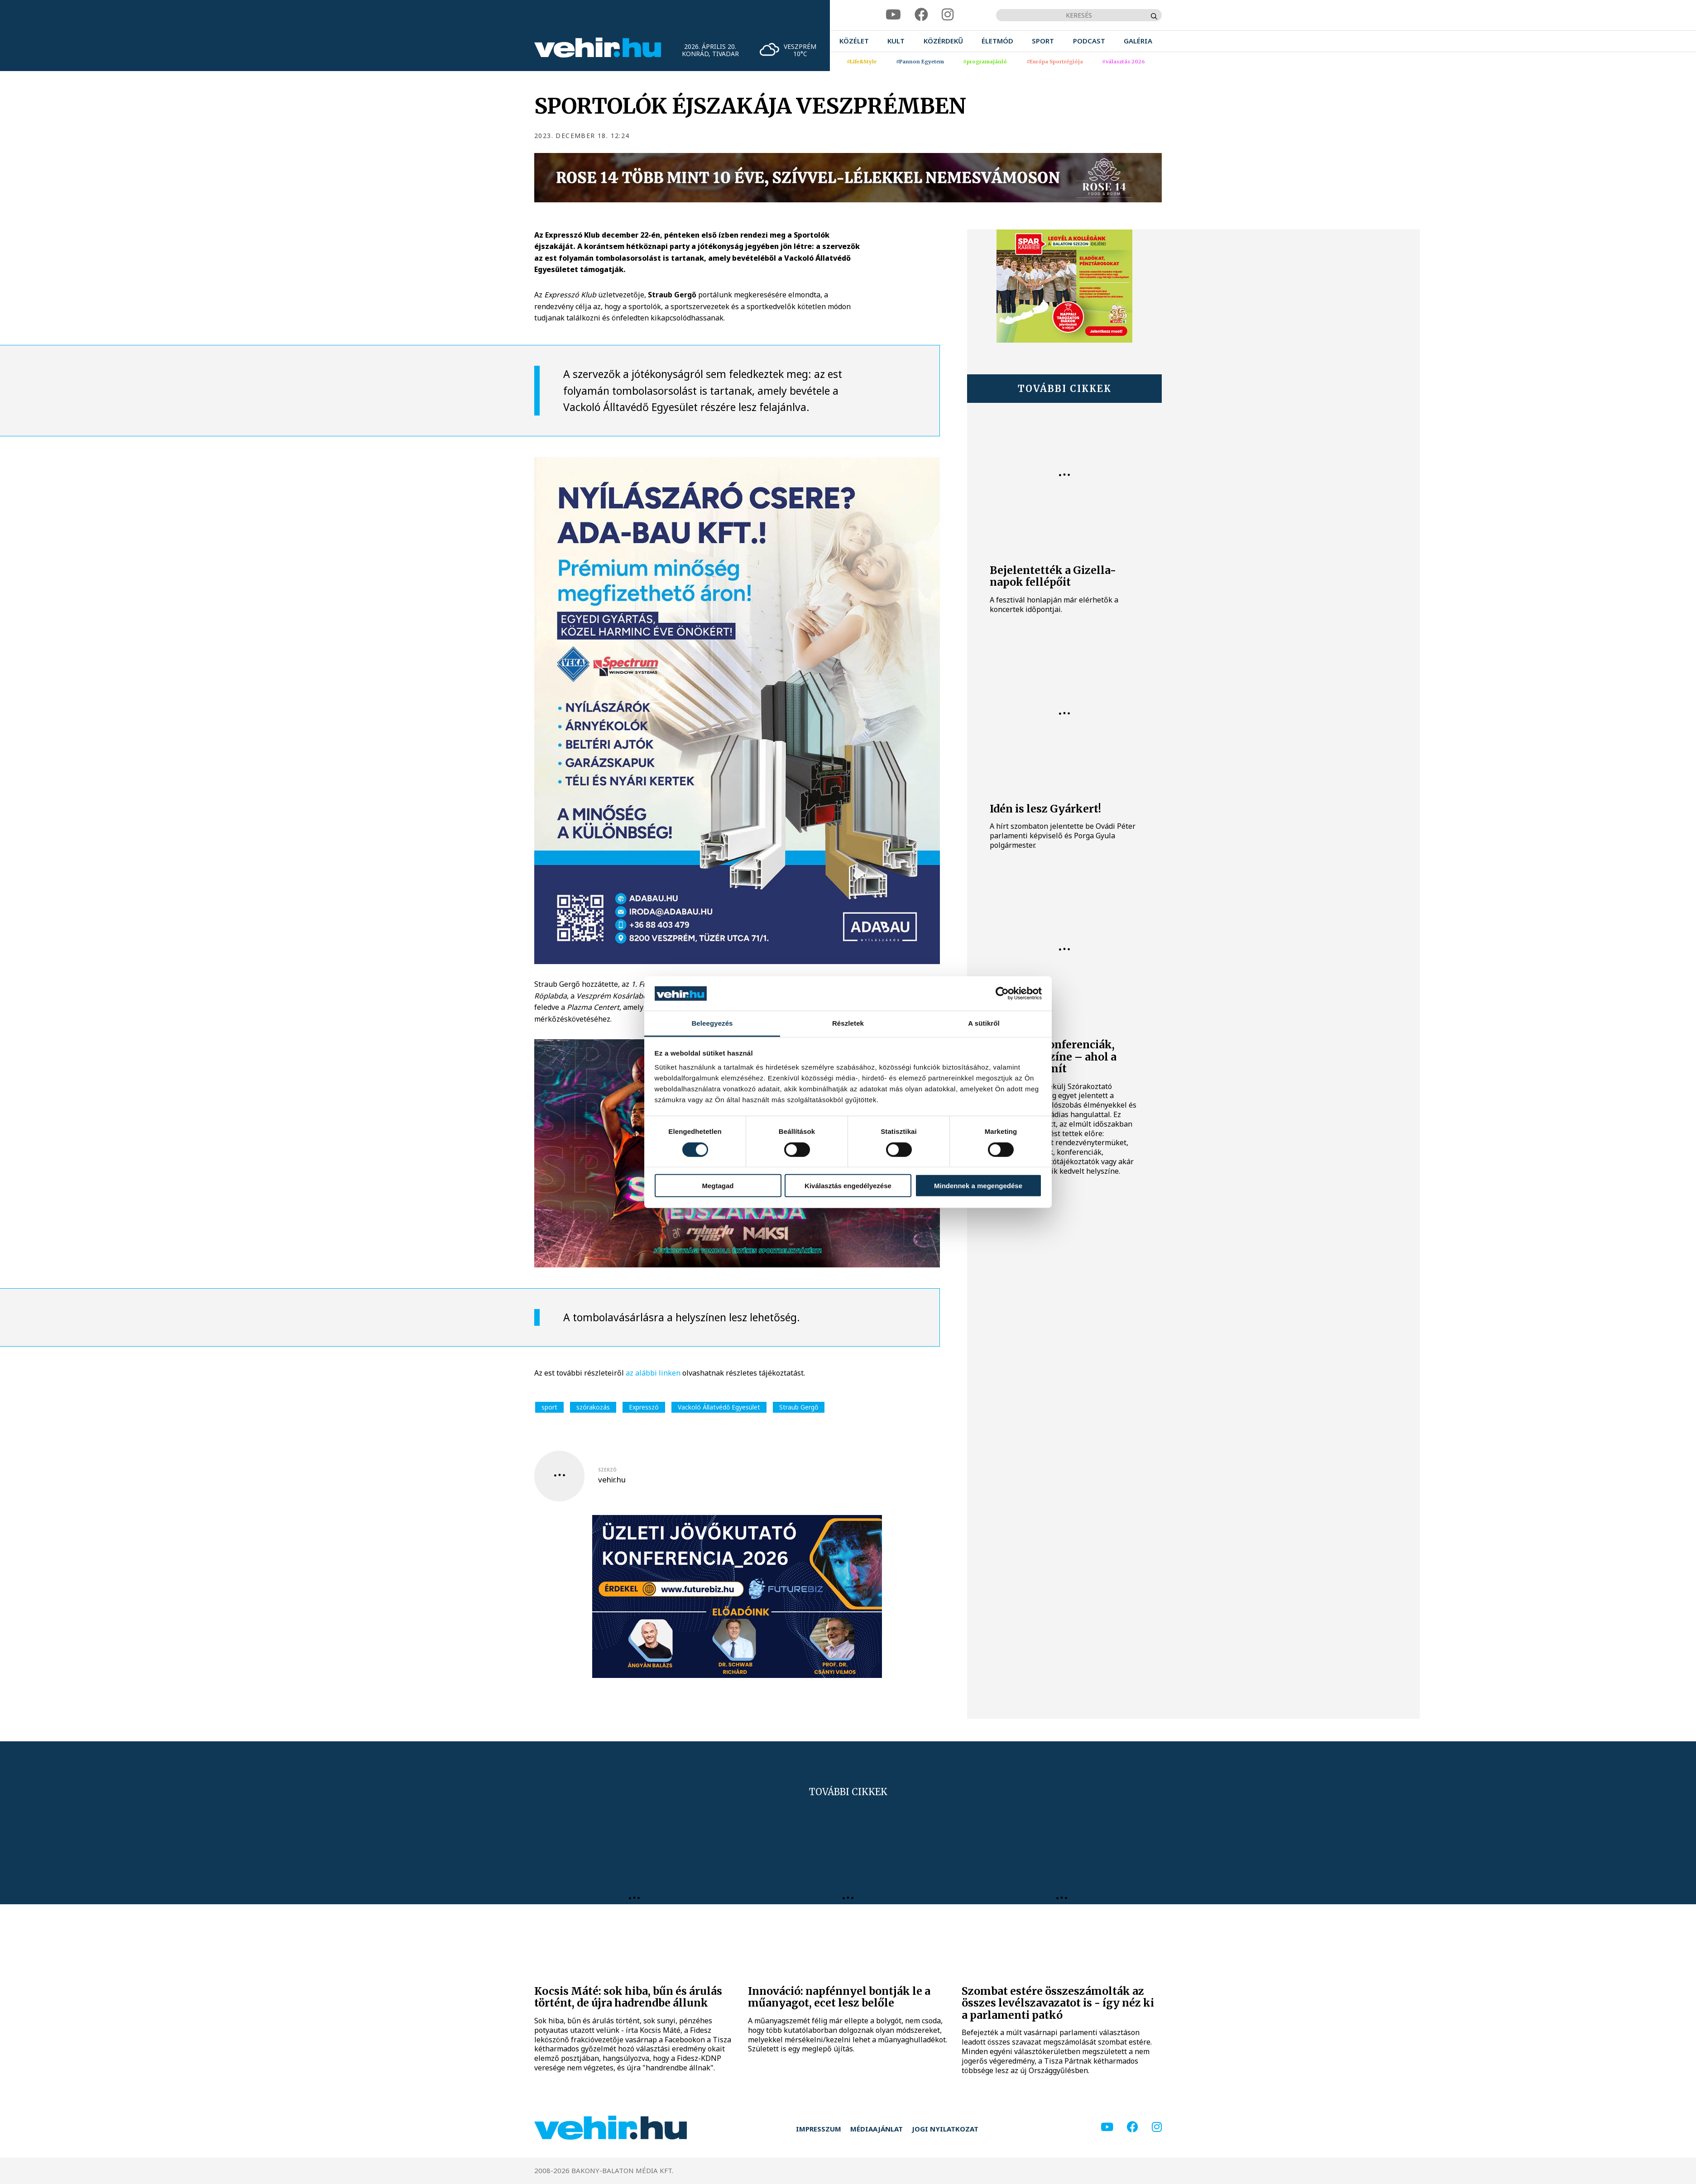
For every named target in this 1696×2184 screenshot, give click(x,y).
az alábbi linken (654, 1373)
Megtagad (717, 1186)
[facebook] (921, 14)
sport (549, 1407)
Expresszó (644, 1407)
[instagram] (947, 14)
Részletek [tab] (848, 1023)
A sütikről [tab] (984, 1023)
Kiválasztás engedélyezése (848, 1186)
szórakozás (593, 1407)
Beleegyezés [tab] (712, 1023)
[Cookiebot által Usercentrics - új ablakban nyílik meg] (1002, 993)
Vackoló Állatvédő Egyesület (719, 1407)
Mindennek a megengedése (978, 1186)
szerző (607, 1470)
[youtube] (893, 14)
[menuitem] (854, 41)
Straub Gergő (798, 1407)
